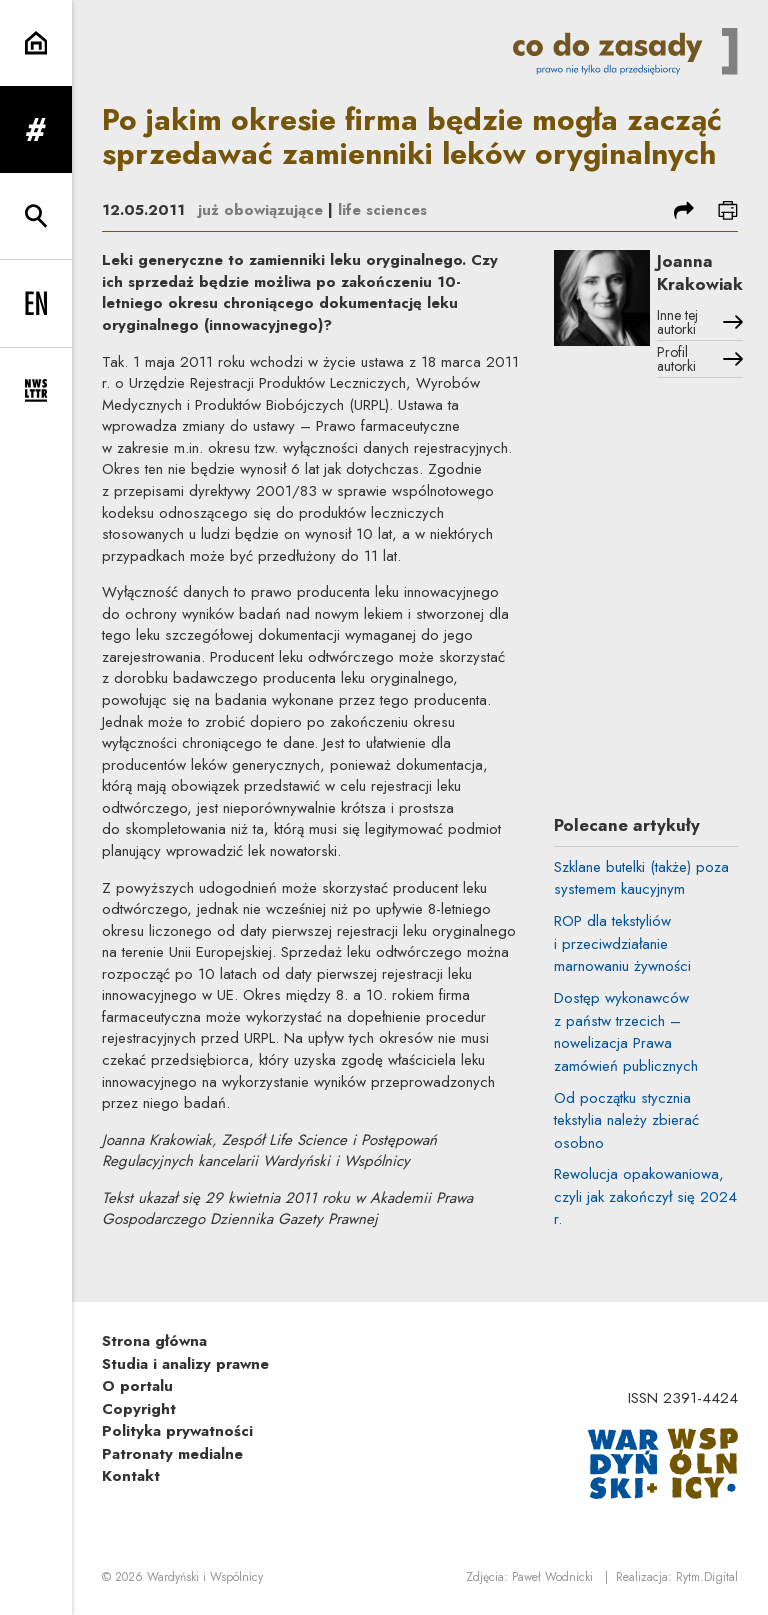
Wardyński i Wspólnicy (205, 1577)
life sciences (382, 210)
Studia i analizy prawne (185, 1364)
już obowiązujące (260, 210)
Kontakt (131, 1476)
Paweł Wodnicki (552, 1577)
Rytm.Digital (707, 1577)
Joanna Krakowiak (700, 272)
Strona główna (154, 1341)
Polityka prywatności (177, 1431)
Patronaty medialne (172, 1454)
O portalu (137, 1386)
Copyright (139, 1409)
